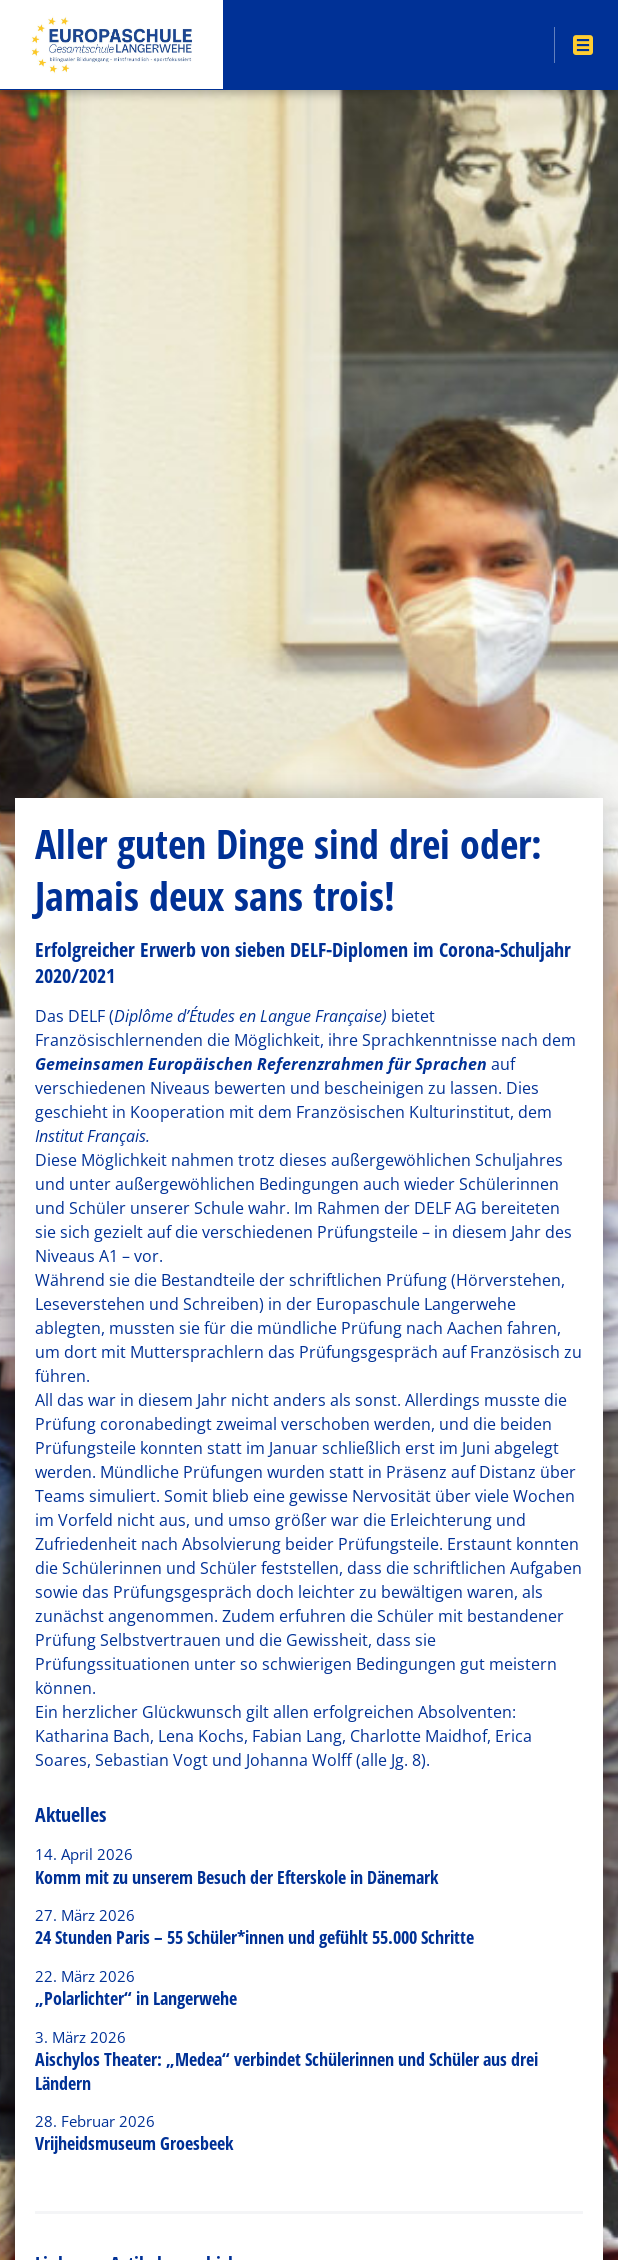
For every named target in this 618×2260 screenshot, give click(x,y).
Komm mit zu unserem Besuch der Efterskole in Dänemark (236, 1877)
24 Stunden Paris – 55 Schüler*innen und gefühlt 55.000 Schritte (254, 1937)
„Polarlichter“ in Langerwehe (136, 1998)
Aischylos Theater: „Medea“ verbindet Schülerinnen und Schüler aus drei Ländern (286, 2070)
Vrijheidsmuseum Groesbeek (134, 2143)
